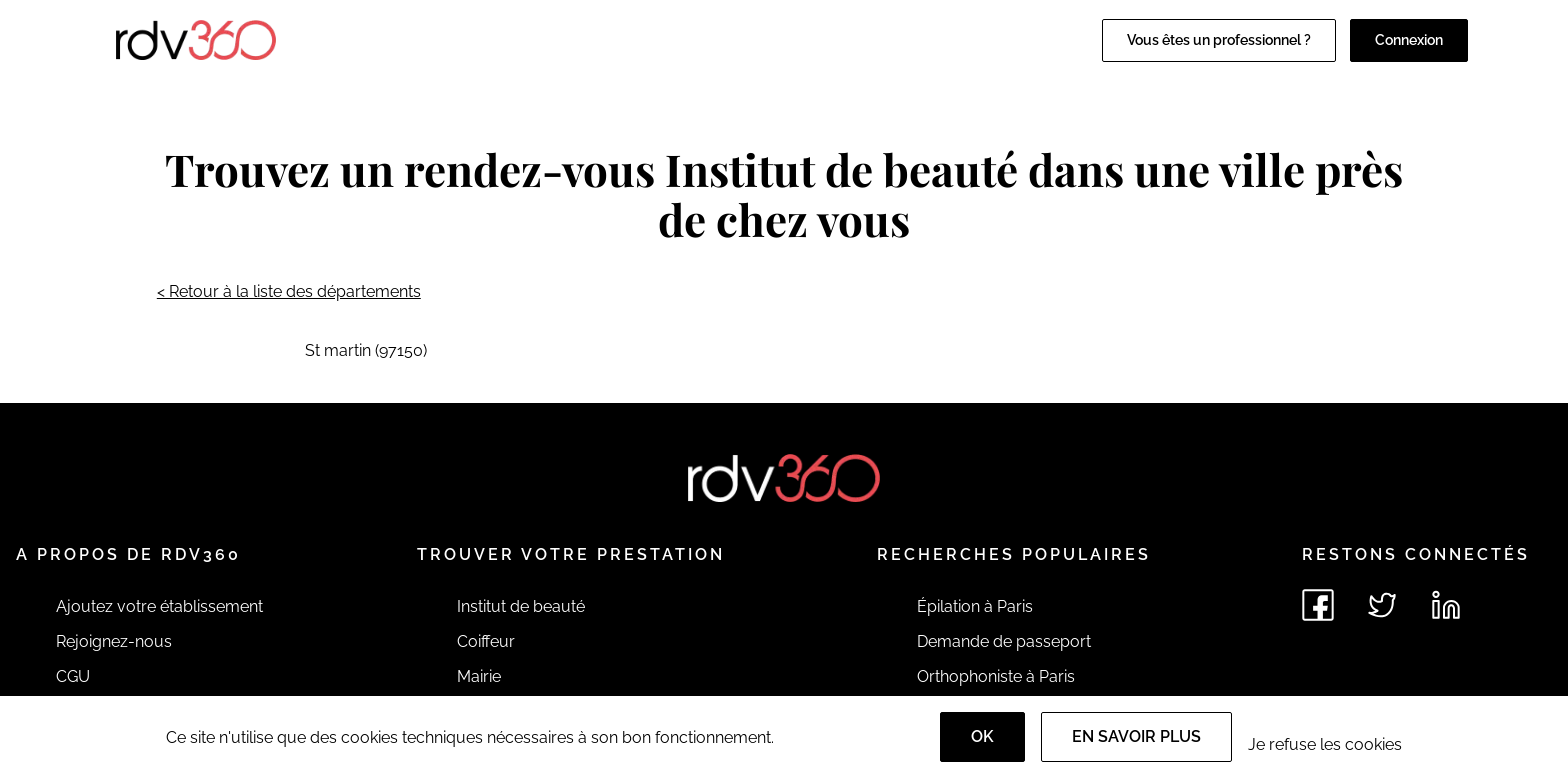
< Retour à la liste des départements (289, 291)
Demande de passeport (1004, 641)
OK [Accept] (982, 736)
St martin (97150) (366, 350)
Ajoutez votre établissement (159, 606)
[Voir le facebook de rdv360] (1318, 605)
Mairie (479, 676)
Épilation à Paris (975, 606)
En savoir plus (1136, 736)
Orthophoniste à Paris (996, 676)
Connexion (1409, 40)
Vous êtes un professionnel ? (1219, 40)
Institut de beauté (521, 606)
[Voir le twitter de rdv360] (1382, 605)
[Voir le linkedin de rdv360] (1446, 605)
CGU (73, 676)
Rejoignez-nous (114, 641)
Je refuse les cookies (1325, 744)
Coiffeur (486, 641)
